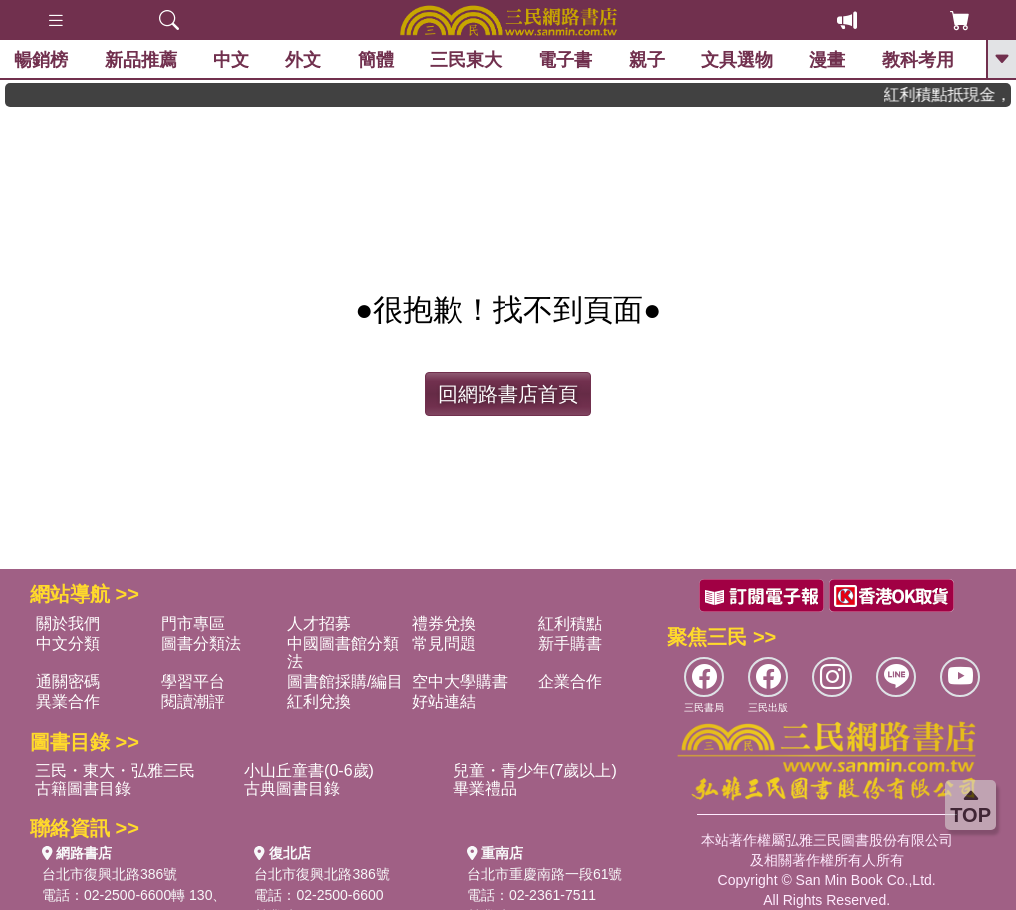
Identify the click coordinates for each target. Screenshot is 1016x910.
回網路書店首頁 (508, 394)
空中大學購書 (460, 681)
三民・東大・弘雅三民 (115, 770)
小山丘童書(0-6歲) (309, 770)
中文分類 (68, 643)
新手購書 (570, 643)
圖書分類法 (201, 643)
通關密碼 (68, 681)
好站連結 (444, 701)
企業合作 (570, 681)
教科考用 (919, 60)
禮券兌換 (444, 623)
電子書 (566, 60)
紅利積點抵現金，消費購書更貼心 (957, 94)
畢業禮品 (485, 788)
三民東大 (467, 60)
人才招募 (319, 623)
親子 (648, 60)
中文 (232, 60)
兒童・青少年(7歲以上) (535, 770)
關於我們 (68, 623)
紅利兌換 (319, 701)
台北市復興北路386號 (109, 874)
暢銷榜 (42, 60)
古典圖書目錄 (292, 788)
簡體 (376, 60)
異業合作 (68, 701)
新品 (141, 60)
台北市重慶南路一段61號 (545, 874)
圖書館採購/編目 (345, 681)
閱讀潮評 (193, 701)
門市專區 (193, 623)
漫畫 (828, 60)
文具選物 (738, 60)
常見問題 (444, 643)
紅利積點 (570, 623)
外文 (304, 60)
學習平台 (193, 681)
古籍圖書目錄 (83, 788)
